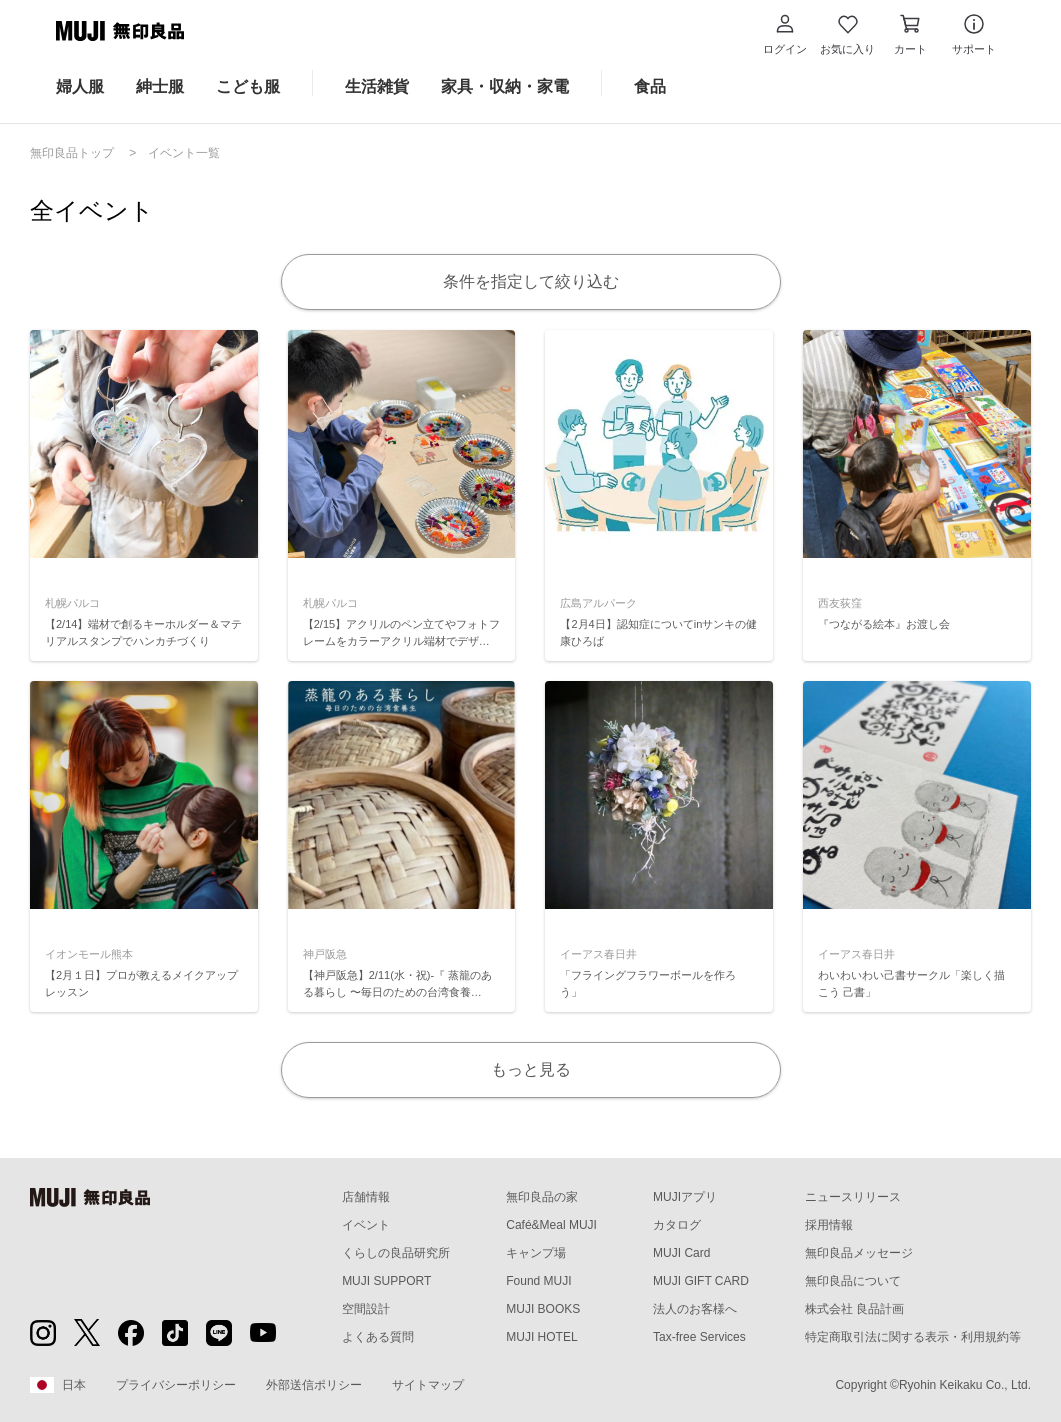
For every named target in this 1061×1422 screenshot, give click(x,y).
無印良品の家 (542, 1197)
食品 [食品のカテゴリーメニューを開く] (650, 86)
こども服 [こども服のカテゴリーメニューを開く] (248, 86)
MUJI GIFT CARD (701, 1281)
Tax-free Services (699, 1337)
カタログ (677, 1225)
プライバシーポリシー (176, 1385)
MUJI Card (681, 1253)
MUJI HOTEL (541, 1337)
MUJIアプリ (685, 1197)
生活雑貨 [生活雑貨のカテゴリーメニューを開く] (377, 86)
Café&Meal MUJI (551, 1225)
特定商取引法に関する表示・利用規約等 (913, 1337)
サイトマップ (428, 1385)
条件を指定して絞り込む (531, 281)
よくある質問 (378, 1337)
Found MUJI (538, 1281)
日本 (58, 1385)
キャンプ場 (536, 1253)
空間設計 (366, 1309)
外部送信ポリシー (314, 1385)
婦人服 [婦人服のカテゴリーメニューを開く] (80, 86)
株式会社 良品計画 (854, 1309)
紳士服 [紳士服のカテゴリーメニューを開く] (160, 86)
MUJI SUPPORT (386, 1281)
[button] (784, 34)
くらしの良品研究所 (396, 1253)
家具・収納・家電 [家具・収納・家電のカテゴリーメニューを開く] (505, 86)
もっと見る (531, 1069)
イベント (366, 1225)
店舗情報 (366, 1197)
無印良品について (853, 1281)
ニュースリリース (853, 1197)
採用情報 (829, 1225)
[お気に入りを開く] (847, 34)
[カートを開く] (910, 34)
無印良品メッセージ (859, 1253)
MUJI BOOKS (543, 1309)
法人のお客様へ (695, 1309)
